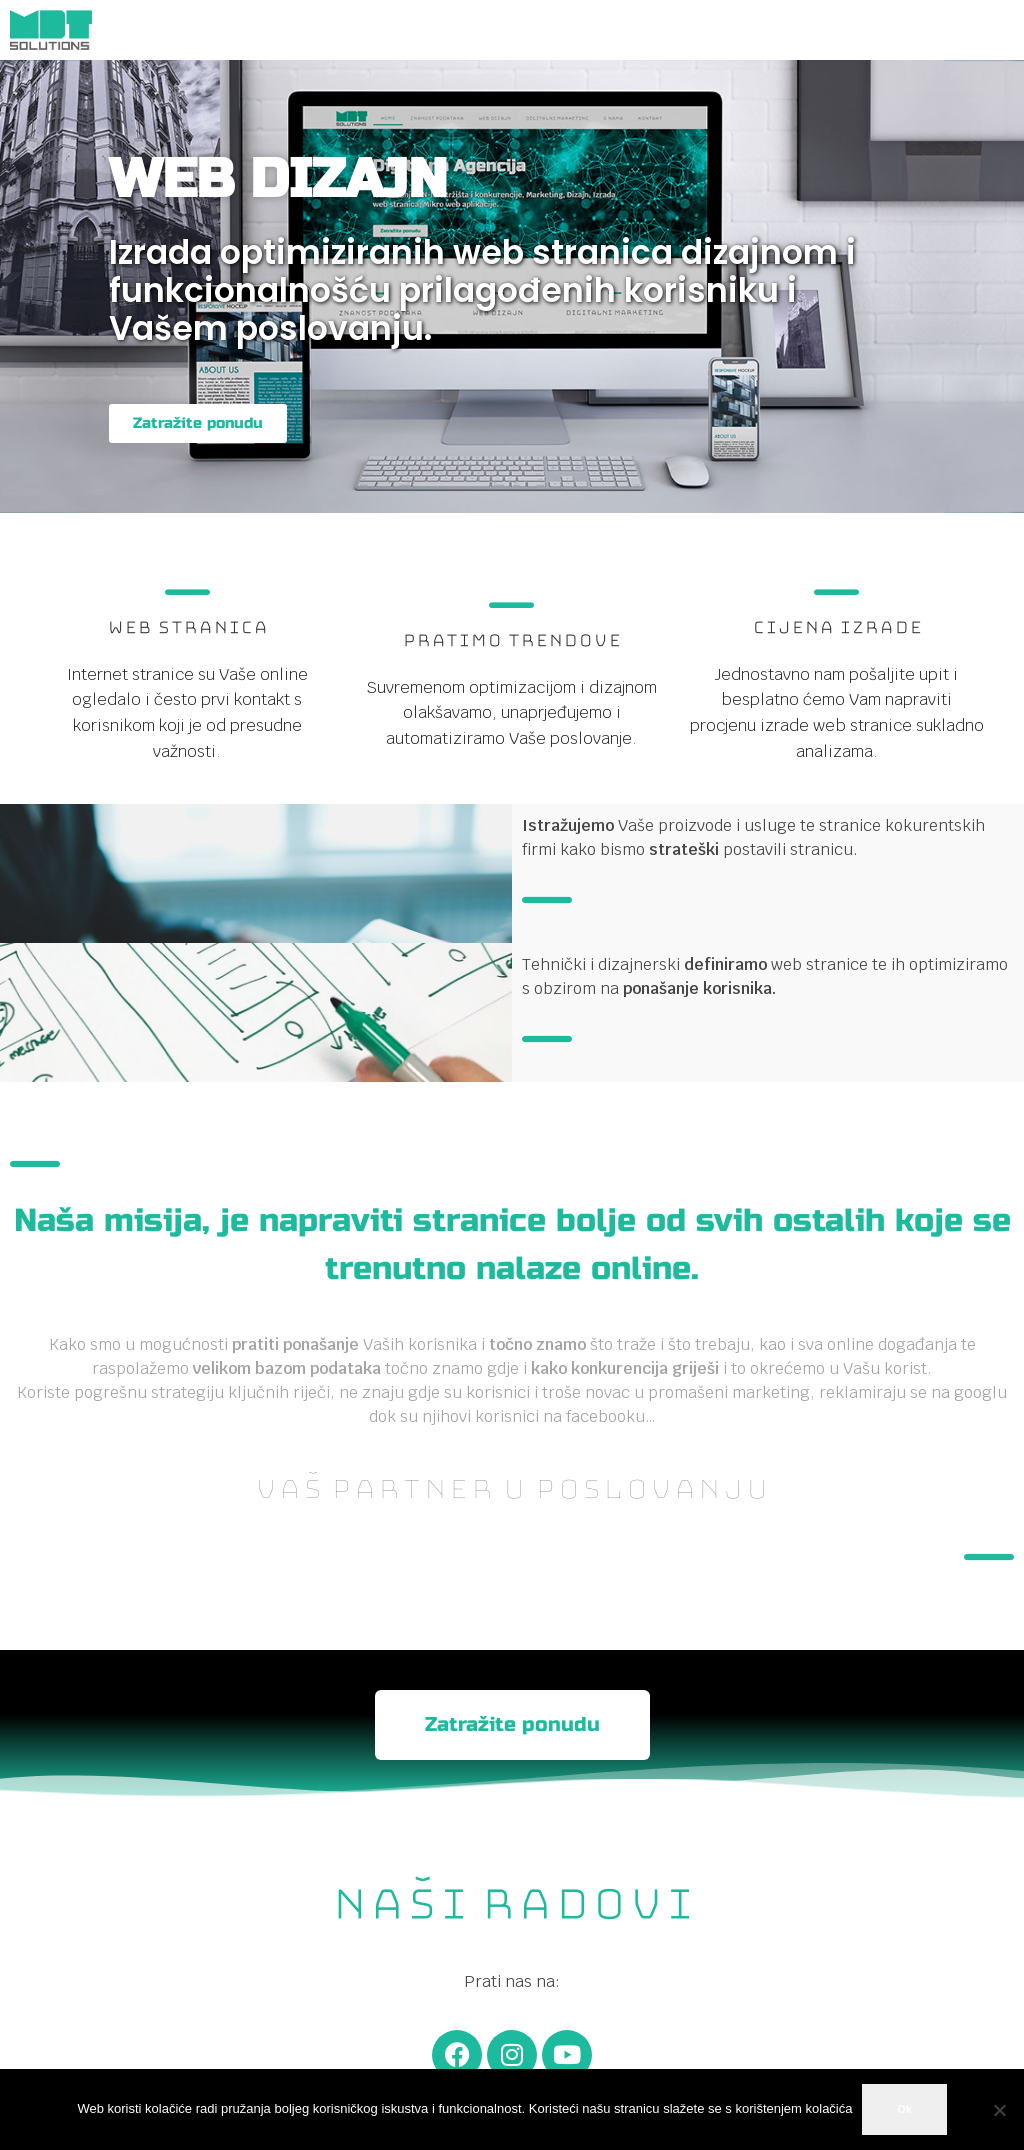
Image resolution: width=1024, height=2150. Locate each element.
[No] (999, 2110)
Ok (904, 2109)
